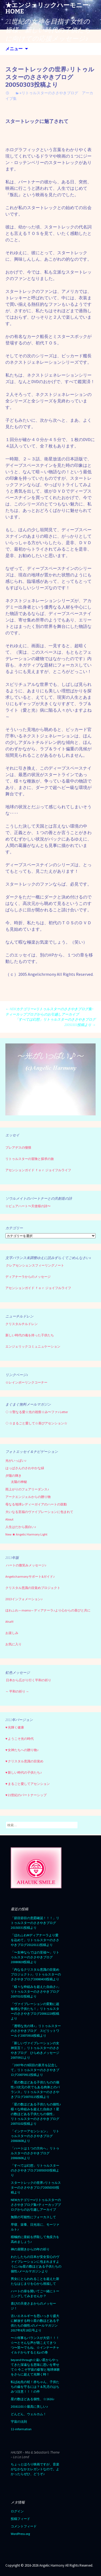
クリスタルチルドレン (21, 1324)
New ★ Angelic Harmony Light (26, 1534)
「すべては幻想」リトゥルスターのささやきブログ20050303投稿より (55, 1022)
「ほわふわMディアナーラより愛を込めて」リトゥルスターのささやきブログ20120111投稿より (35, 1940)
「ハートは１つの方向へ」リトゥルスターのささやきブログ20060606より (35, 2153)
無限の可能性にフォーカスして (33, 2217)
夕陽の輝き (13, 1475)
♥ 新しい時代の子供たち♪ (23, 1772)
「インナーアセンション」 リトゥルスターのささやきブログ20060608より (35, 2136)
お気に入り (13, 1644)
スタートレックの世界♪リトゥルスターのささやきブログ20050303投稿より (36, 2187)
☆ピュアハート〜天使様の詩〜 (28, 1206)
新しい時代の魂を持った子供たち (29, 1335)
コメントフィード (24, 2526)
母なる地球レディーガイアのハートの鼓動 (36, 1504)
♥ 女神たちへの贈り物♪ (22, 1750)
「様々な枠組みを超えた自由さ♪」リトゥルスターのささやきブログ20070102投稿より (36, 1991)
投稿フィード (20, 2519)
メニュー (14, 48)
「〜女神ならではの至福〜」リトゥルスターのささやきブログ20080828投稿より (35, 1957)
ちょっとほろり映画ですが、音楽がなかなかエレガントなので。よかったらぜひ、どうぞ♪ (35, 2469)
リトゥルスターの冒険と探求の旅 (29, 1159)
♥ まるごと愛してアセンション (27, 1784)
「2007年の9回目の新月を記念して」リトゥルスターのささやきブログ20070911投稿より (35, 2070)
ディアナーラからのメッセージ (28, 1277)
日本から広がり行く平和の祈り (28, 1680)
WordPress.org (20, 2534)
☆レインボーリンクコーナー (26, 1382)
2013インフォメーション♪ (24, 1599)
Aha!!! (9, 1622)
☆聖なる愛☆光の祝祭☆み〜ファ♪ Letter (36, 1412)
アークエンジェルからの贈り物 (28, 1497)
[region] (50, 1079)
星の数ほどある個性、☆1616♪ (32, 2399)
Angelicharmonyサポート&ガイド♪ (30, 1576)
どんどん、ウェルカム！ (28, 2414)
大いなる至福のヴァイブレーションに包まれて (39, 1512)
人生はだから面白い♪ (20, 1527)
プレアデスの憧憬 (18, 1147)
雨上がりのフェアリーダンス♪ (27, 1489)
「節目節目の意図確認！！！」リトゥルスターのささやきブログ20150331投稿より (35, 1923)
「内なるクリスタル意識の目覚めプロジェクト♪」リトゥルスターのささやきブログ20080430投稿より (36, 1974)
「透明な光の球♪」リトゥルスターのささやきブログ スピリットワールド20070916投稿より (36, 2030)
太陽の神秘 (19, 1482)
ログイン (17, 2511)
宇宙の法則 (19, 2421)
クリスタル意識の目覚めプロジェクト (32, 1588)
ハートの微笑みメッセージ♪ (26, 1565)
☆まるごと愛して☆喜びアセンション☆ (38, 1423)
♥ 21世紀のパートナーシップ (26, 1795)
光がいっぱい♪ (15, 1460)
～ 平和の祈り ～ (17, 1691)
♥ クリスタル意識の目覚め (24, 1761)
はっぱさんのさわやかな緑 (24, 1468)
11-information (21, 2429)
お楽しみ (11, 1633)
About (9, 1519)
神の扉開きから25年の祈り (30, 2249)
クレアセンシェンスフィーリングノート (35, 1265)
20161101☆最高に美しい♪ (29, 2406)
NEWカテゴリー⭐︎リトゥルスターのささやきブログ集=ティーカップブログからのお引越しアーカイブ (36, 2204)
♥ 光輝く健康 (14, 1727)
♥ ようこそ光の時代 (19, 1739)
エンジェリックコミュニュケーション (32, 1346)
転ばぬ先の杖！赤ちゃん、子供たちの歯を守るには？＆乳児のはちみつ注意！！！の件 (35, 2386)
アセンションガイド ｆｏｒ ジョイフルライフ (38, 1170)
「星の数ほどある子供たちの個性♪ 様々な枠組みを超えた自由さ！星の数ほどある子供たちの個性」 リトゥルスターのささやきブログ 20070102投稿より (36, 2114)
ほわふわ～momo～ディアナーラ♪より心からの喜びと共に (47, 1610)
